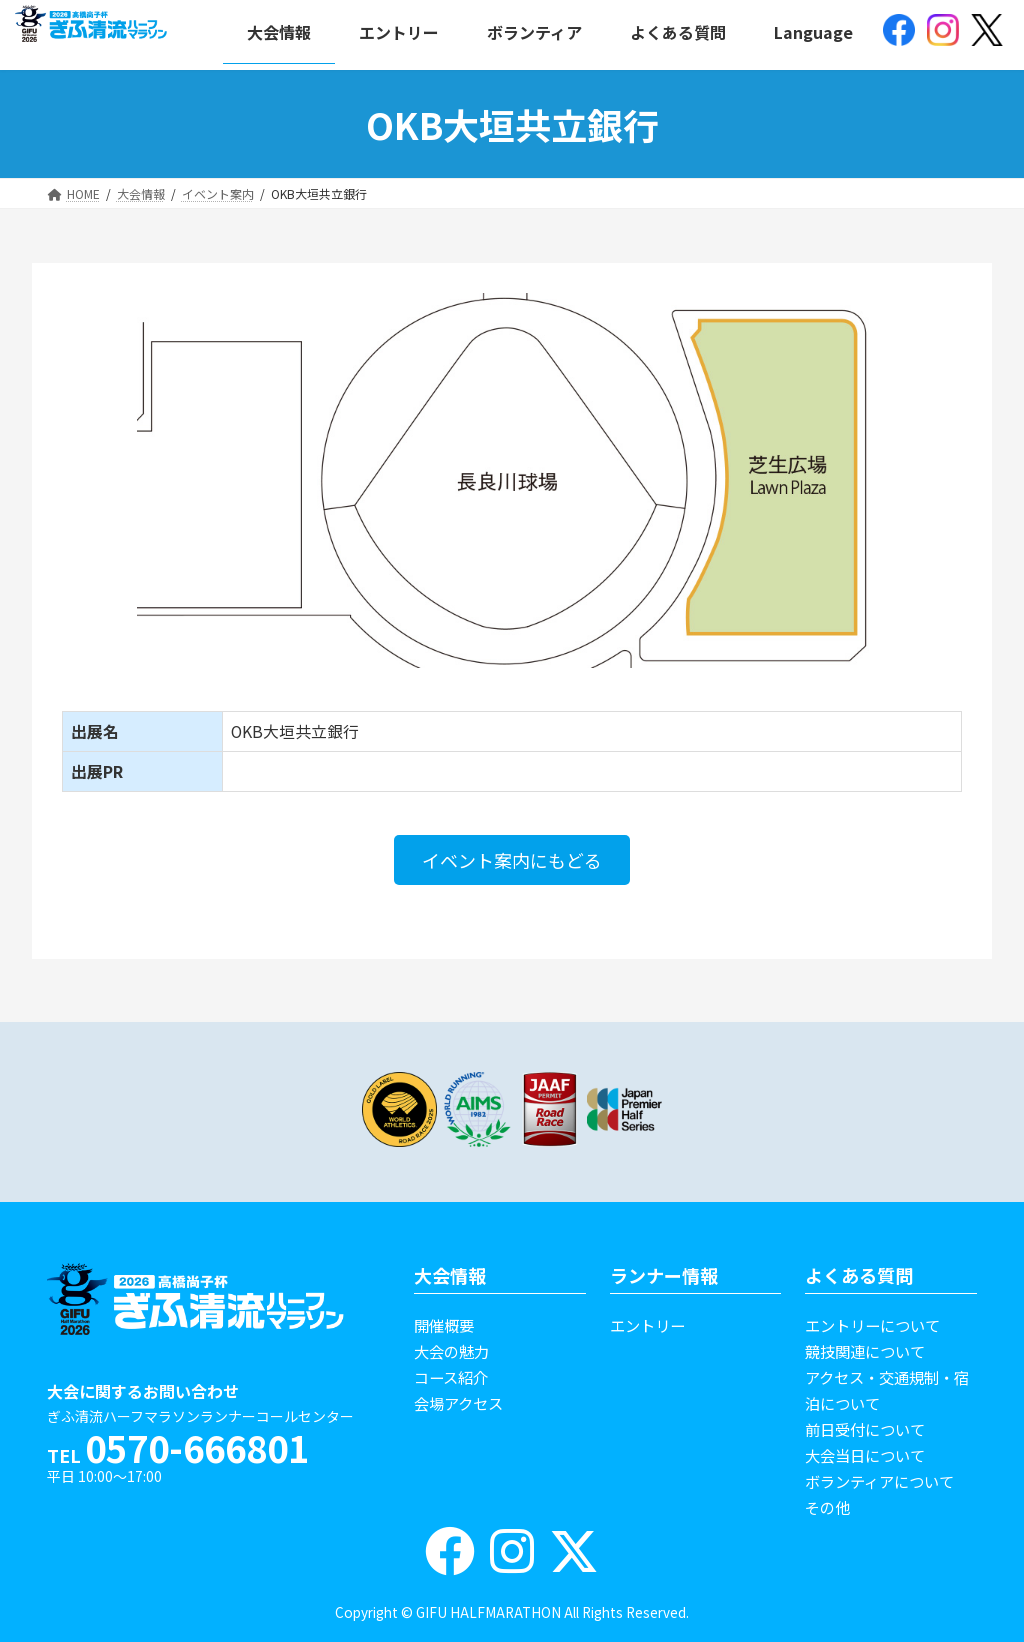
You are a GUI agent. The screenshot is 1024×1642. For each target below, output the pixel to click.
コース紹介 (451, 1377)
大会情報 (450, 1275)
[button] (512, 860)
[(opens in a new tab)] (899, 32)
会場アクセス (458, 1403)
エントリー (647, 1325)
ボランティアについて (879, 1481)
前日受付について (865, 1429)
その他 (827, 1507)
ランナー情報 (664, 1275)
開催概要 (444, 1325)
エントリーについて (872, 1325)
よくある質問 (859, 1275)
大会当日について (865, 1455)
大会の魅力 (451, 1351)
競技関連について (865, 1351)
